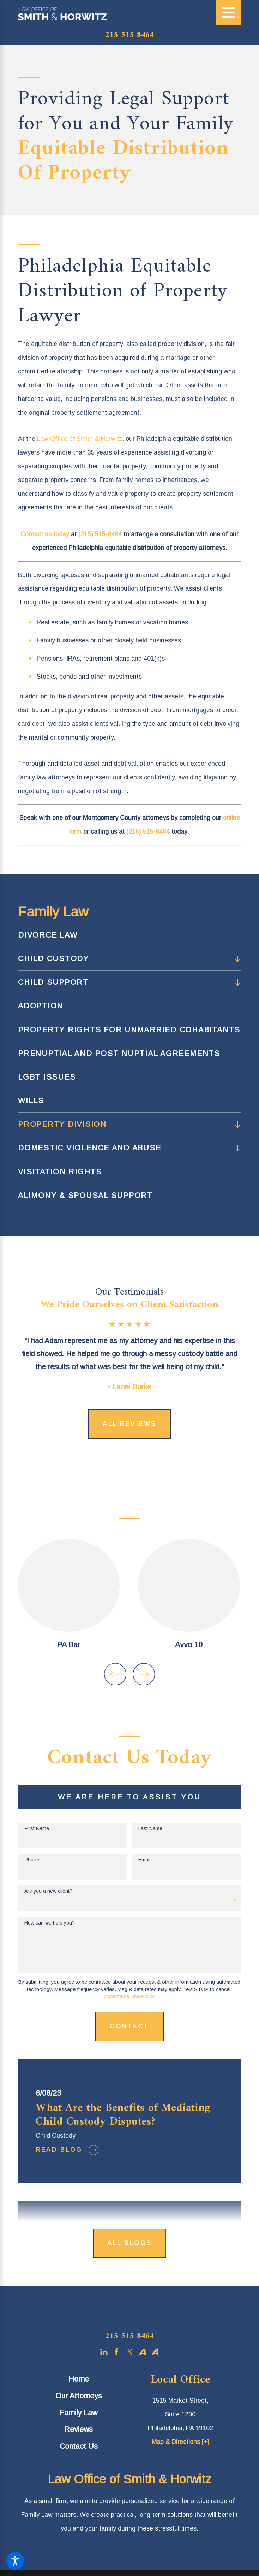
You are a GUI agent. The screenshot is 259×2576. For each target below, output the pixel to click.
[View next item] (144, 1673)
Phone (32, 1858)
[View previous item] (115, 1673)
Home (78, 2378)
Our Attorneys (78, 2394)
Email (144, 1858)
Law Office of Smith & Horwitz (79, 438)
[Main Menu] (228, 12)
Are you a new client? (48, 1890)
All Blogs (129, 2241)
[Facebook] (116, 2350)
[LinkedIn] (104, 2350)
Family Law (78, 2411)
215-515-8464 (129, 35)
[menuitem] (129, 935)
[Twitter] (129, 2350)
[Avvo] (142, 2350)
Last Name (150, 1827)
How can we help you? (49, 1921)
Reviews (78, 2428)
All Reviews (129, 1423)
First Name (37, 1827)
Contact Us (79, 2445)
